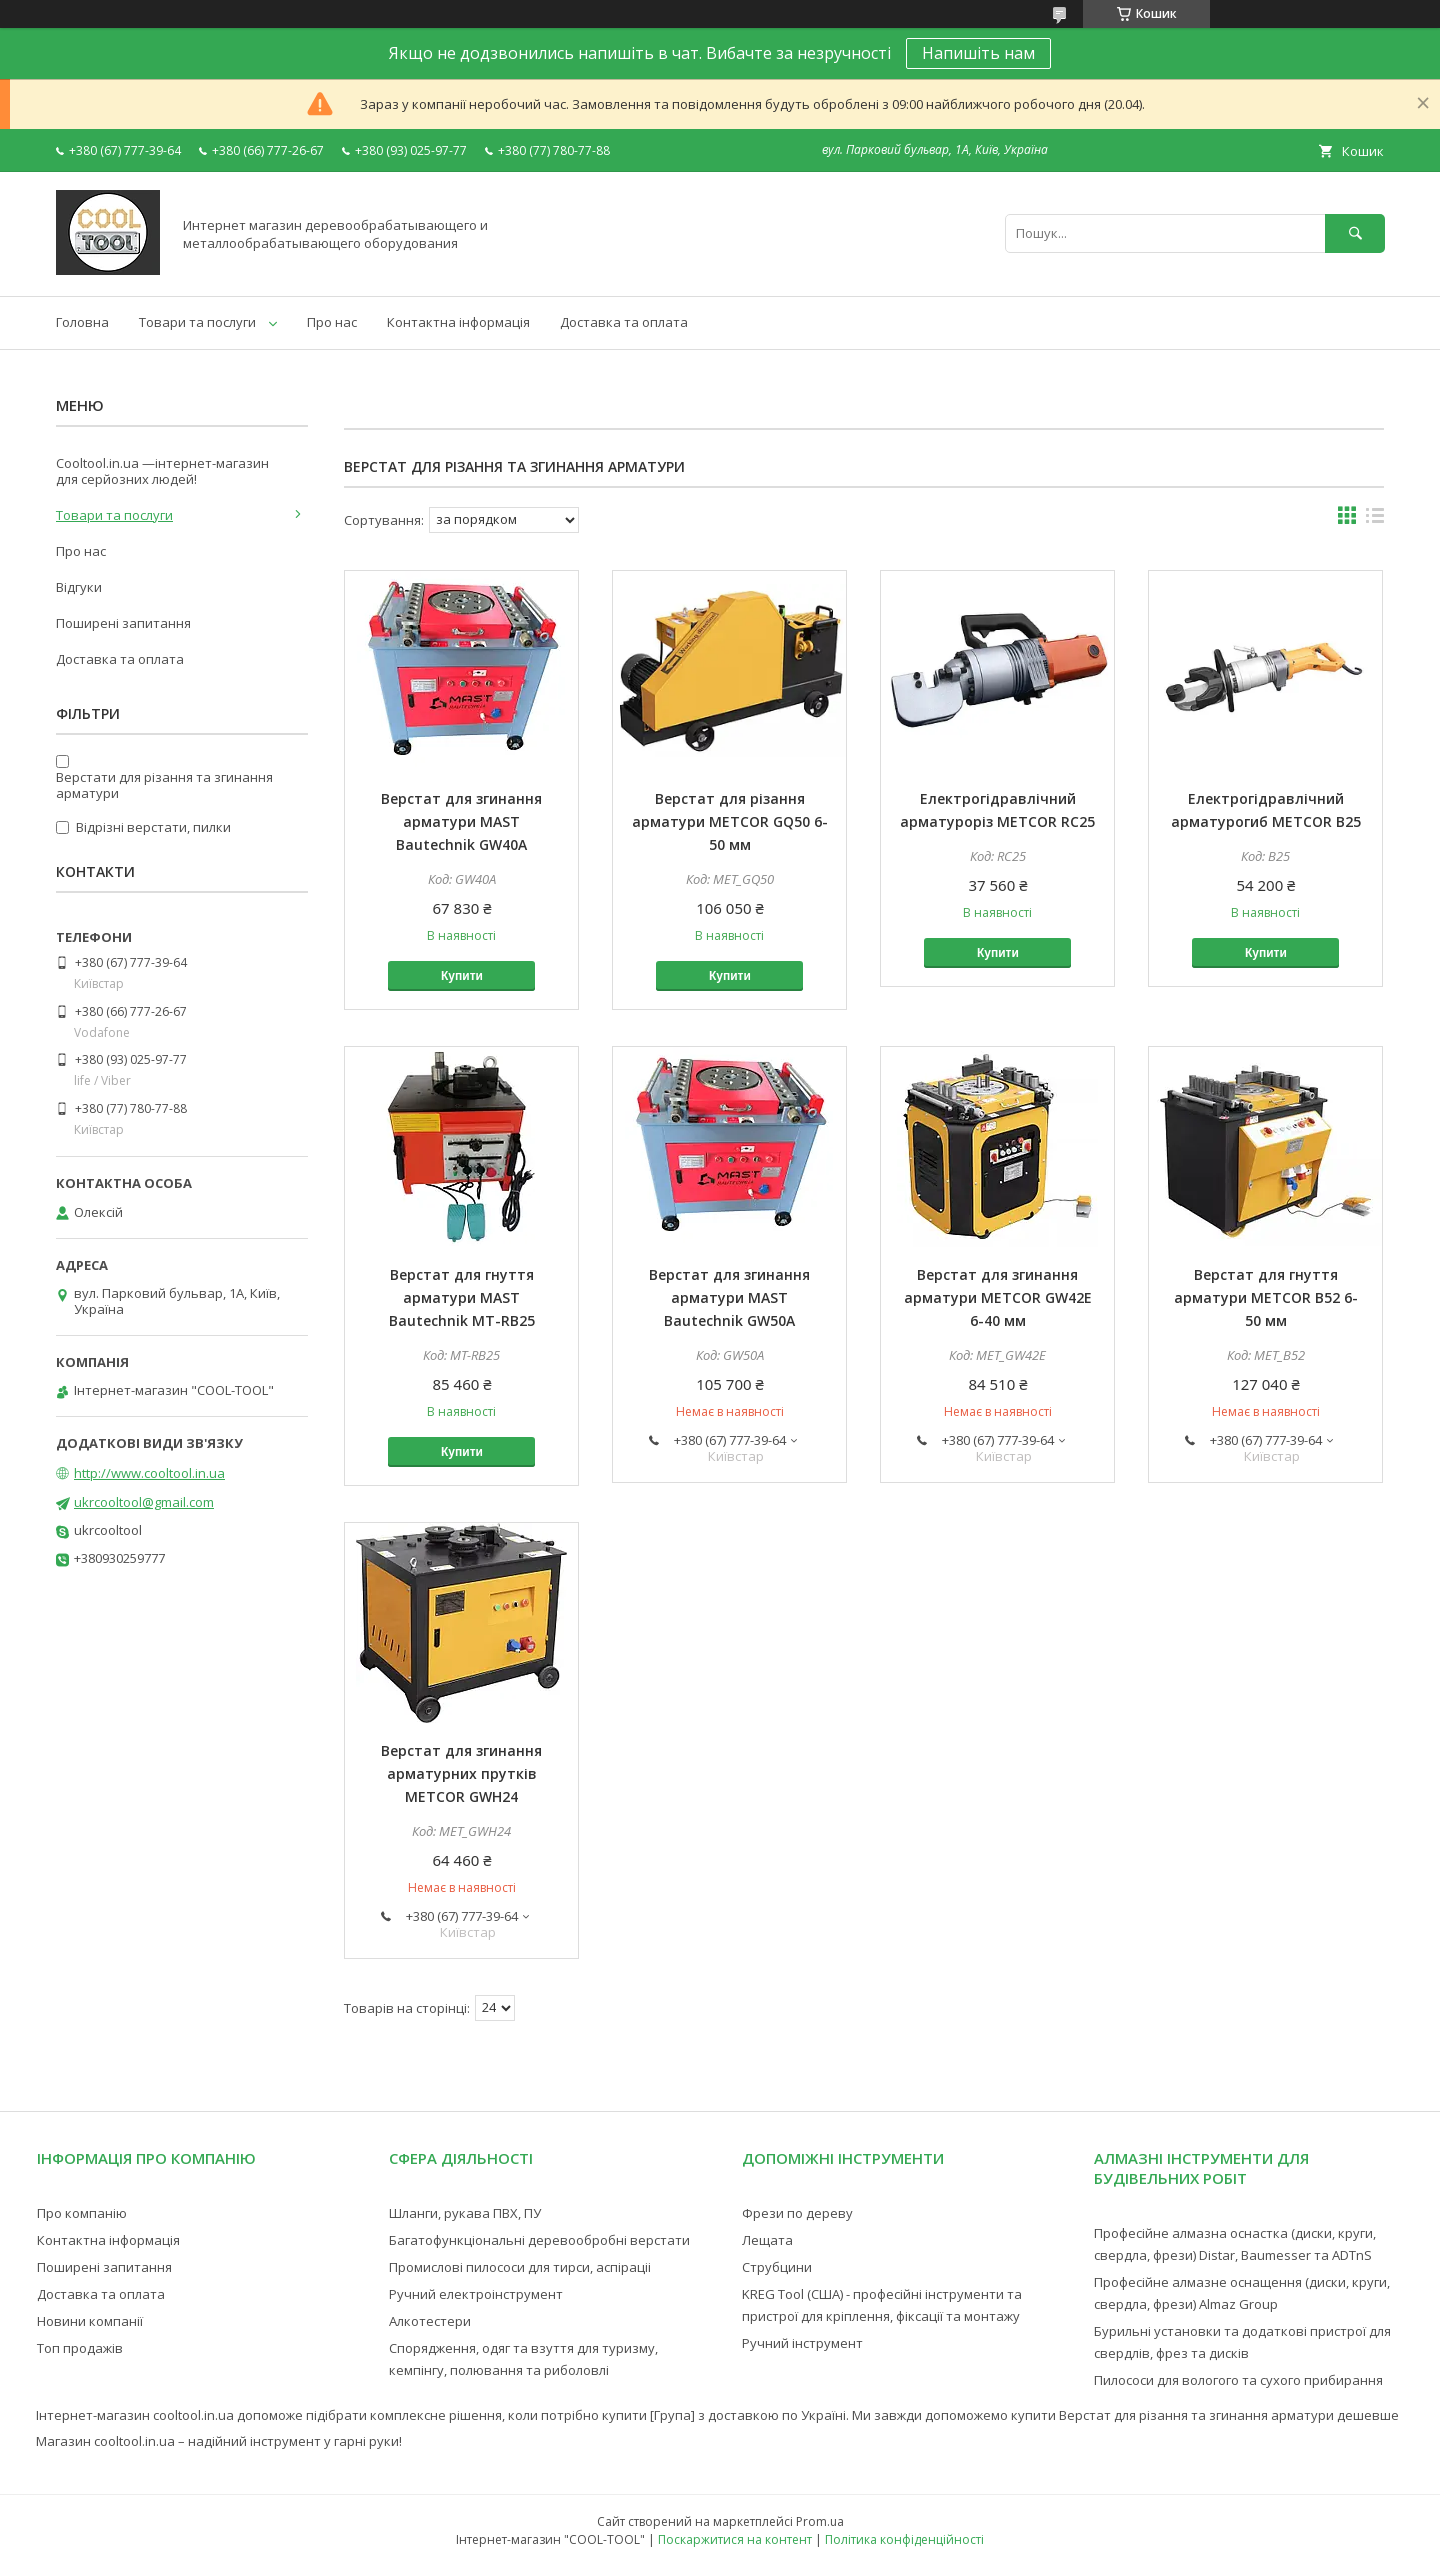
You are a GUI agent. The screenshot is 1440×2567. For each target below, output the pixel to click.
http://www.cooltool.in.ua (149, 1473)
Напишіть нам (978, 53)
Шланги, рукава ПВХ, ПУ (465, 2213)
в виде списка (1375, 520)
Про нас (332, 322)
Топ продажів (80, 2348)
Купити (462, 976)
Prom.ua (820, 2521)
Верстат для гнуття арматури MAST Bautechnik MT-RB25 (462, 1297)
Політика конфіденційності (904, 2539)
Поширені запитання (123, 623)
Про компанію (82, 2213)
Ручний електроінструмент (476, 2294)
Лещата (767, 2240)
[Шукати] (1355, 233)
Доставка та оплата (624, 322)
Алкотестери (430, 2321)
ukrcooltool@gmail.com (144, 1502)
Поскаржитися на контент (735, 2539)
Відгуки (79, 587)
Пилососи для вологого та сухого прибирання (1238, 2380)
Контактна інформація (458, 322)
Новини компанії (90, 2321)
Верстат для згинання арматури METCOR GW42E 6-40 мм (998, 1297)
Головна (82, 322)
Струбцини (777, 2267)
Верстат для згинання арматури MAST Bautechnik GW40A (461, 821)
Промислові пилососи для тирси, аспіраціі (520, 2267)
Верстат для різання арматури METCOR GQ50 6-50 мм (730, 821)
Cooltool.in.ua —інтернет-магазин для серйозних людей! (162, 471)
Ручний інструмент (802, 2343)
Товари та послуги (197, 322)
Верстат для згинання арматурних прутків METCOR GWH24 (461, 1773)
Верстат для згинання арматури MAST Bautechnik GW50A (729, 1297)
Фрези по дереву (797, 2213)
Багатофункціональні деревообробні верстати (539, 2240)
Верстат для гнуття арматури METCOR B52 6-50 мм (1266, 1297)
